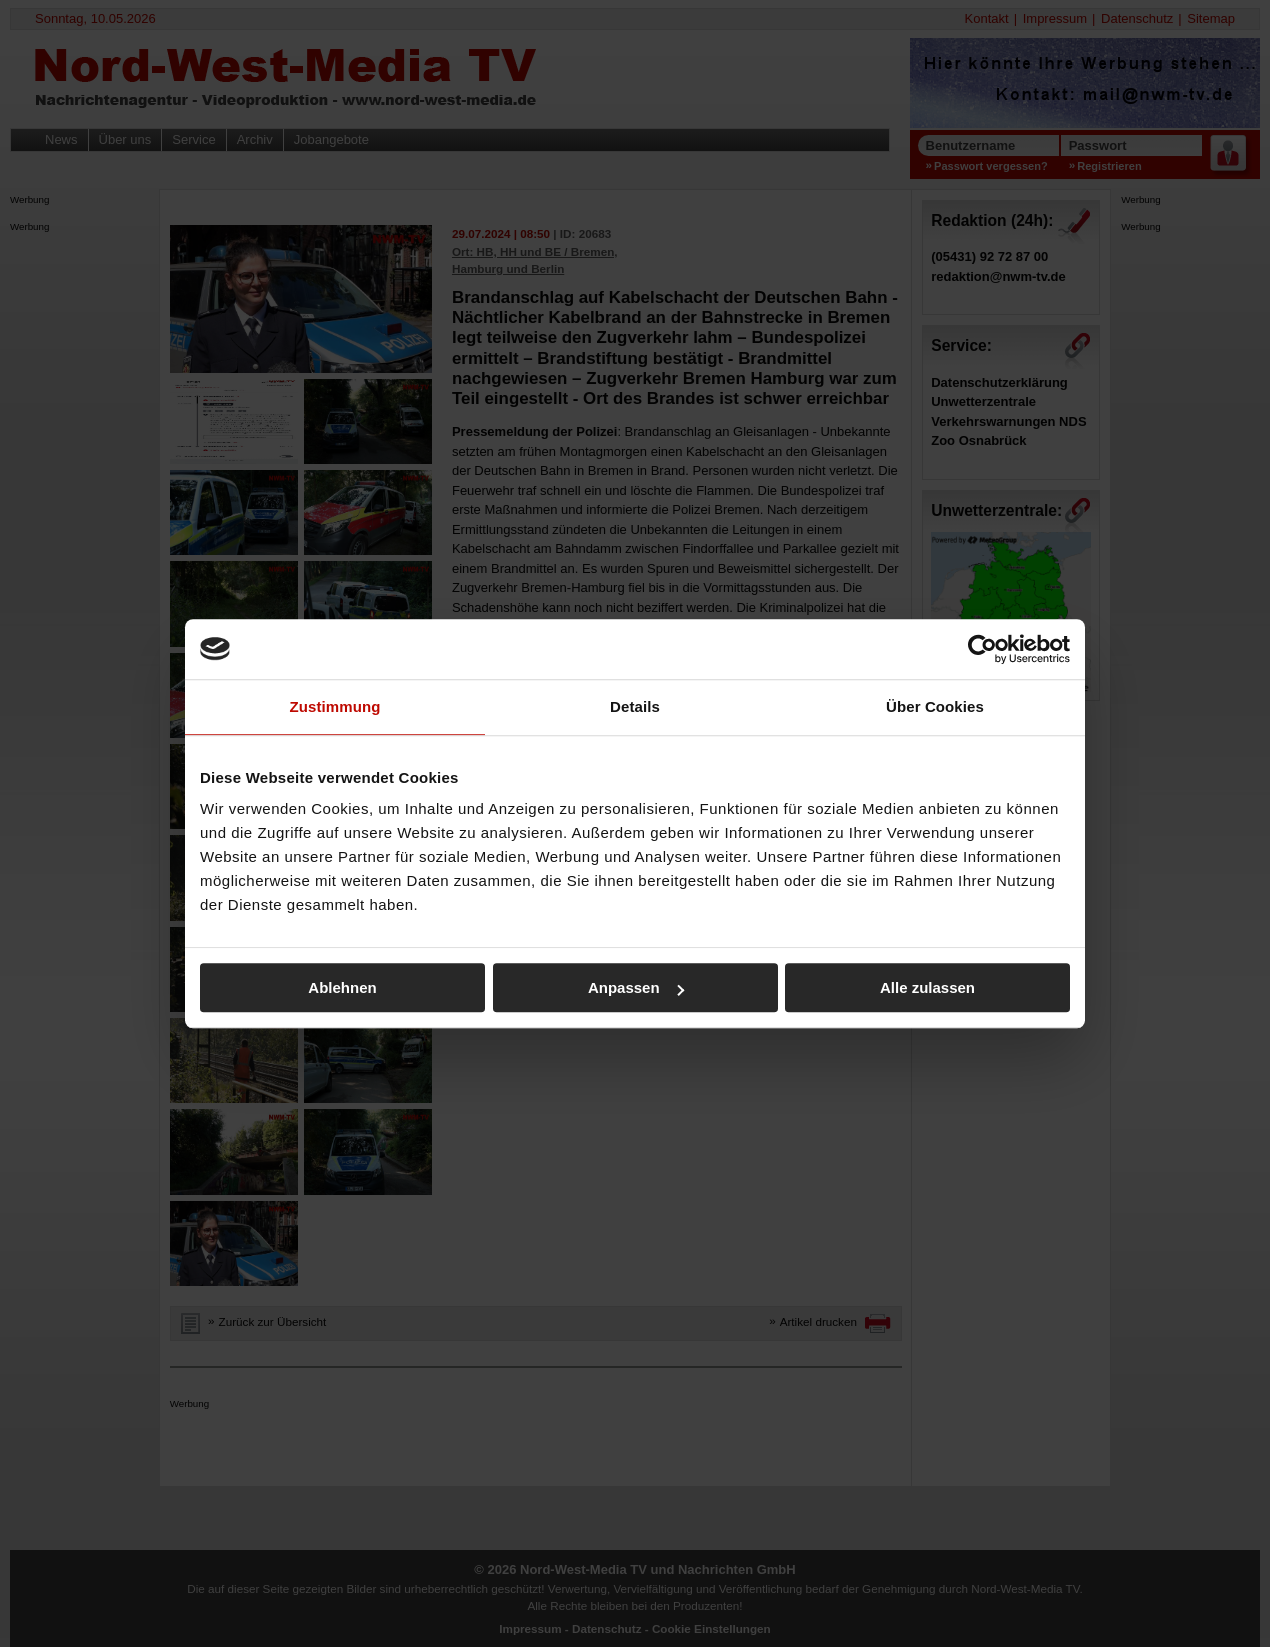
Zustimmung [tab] (335, 706)
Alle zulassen (927, 987)
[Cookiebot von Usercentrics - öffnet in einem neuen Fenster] (982, 649)
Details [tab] (635, 706)
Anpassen (636, 987)
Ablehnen (342, 987)
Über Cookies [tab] (935, 706)
